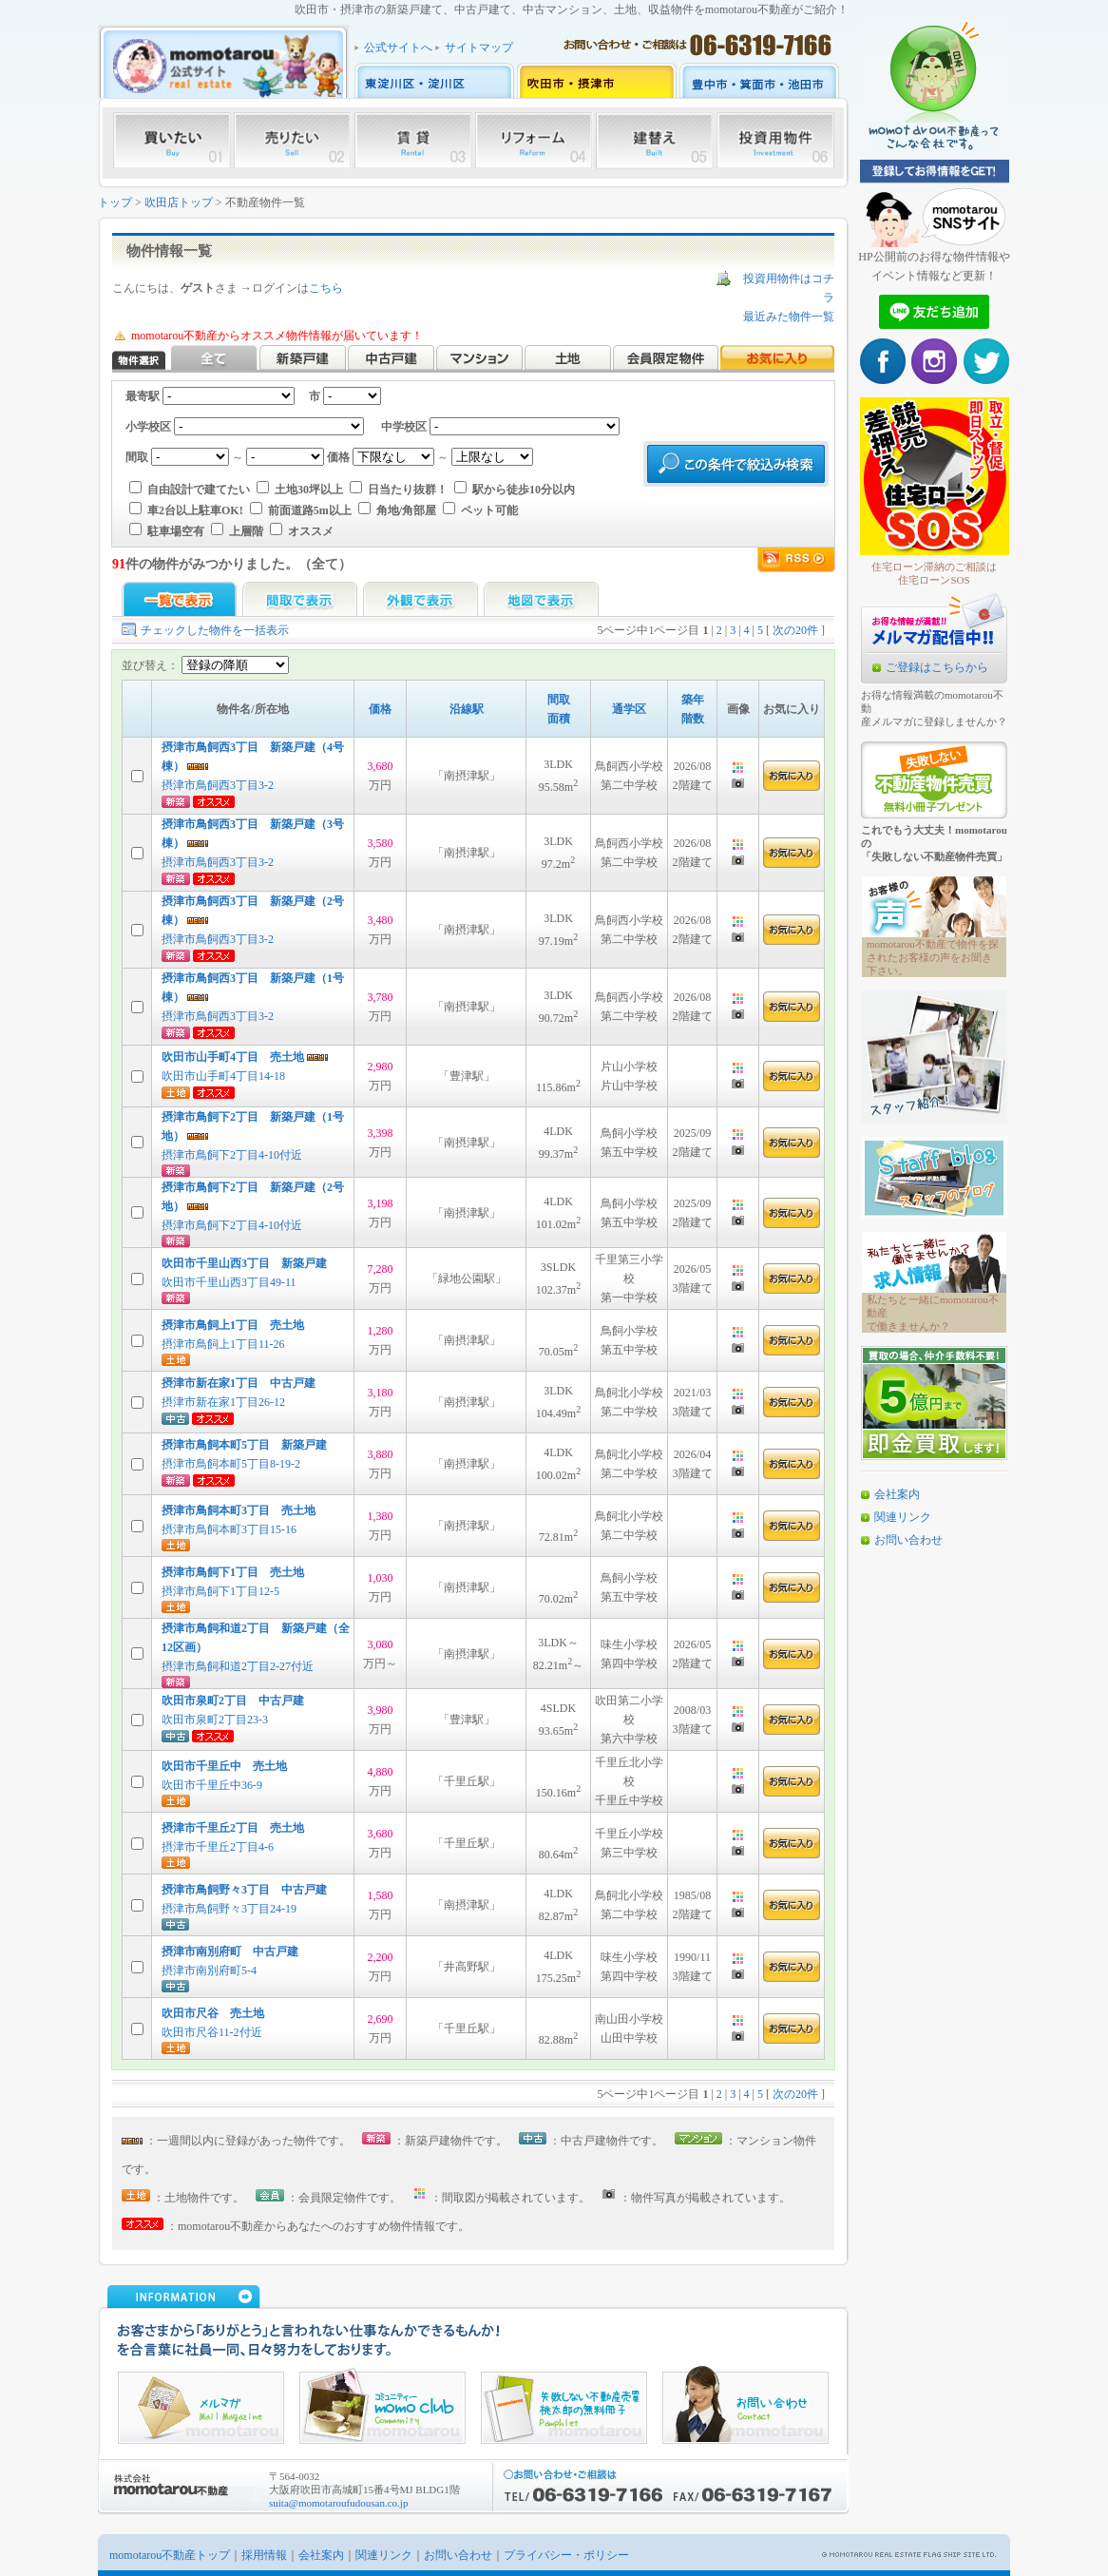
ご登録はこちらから (937, 667)
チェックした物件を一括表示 (215, 630)
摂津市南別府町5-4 (209, 1970)
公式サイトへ (398, 47)
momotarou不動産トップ (169, 2555)
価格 (380, 709)
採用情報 (264, 2555)
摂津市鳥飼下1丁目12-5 (220, 1591)
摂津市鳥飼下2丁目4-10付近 (232, 1155)
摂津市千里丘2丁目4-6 (218, 1847)
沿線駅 (466, 709)
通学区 (629, 709)
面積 (558, 718)
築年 (692, 699)
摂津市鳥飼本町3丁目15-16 (229, 1529)
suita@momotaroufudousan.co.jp (338, 2503)
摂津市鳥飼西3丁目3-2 (218, 785)
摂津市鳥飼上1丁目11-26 (223, 1344)
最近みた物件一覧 (788, 316)
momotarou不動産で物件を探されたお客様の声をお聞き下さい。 (933, 957)
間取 (558, 699)
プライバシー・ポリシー (566, 2555)
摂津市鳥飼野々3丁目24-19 (229, 1908)
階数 (692, 718)
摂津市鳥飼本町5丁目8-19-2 (231, 1464)
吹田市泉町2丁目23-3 (215, 1719)
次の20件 (795, 630)
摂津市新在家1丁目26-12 (223, 1402)
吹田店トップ (178, 202)
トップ (115, 202)
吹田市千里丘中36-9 (212, 1785)
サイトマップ (479, 47)
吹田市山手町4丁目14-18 (223, 1076)
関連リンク (902, 1517)
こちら (326, 288)
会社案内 (897, 1494)
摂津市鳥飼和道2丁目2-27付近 (238, 1666)
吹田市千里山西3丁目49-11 (229, 1282)
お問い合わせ (908, 1540)
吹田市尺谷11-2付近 (212, 2032)
